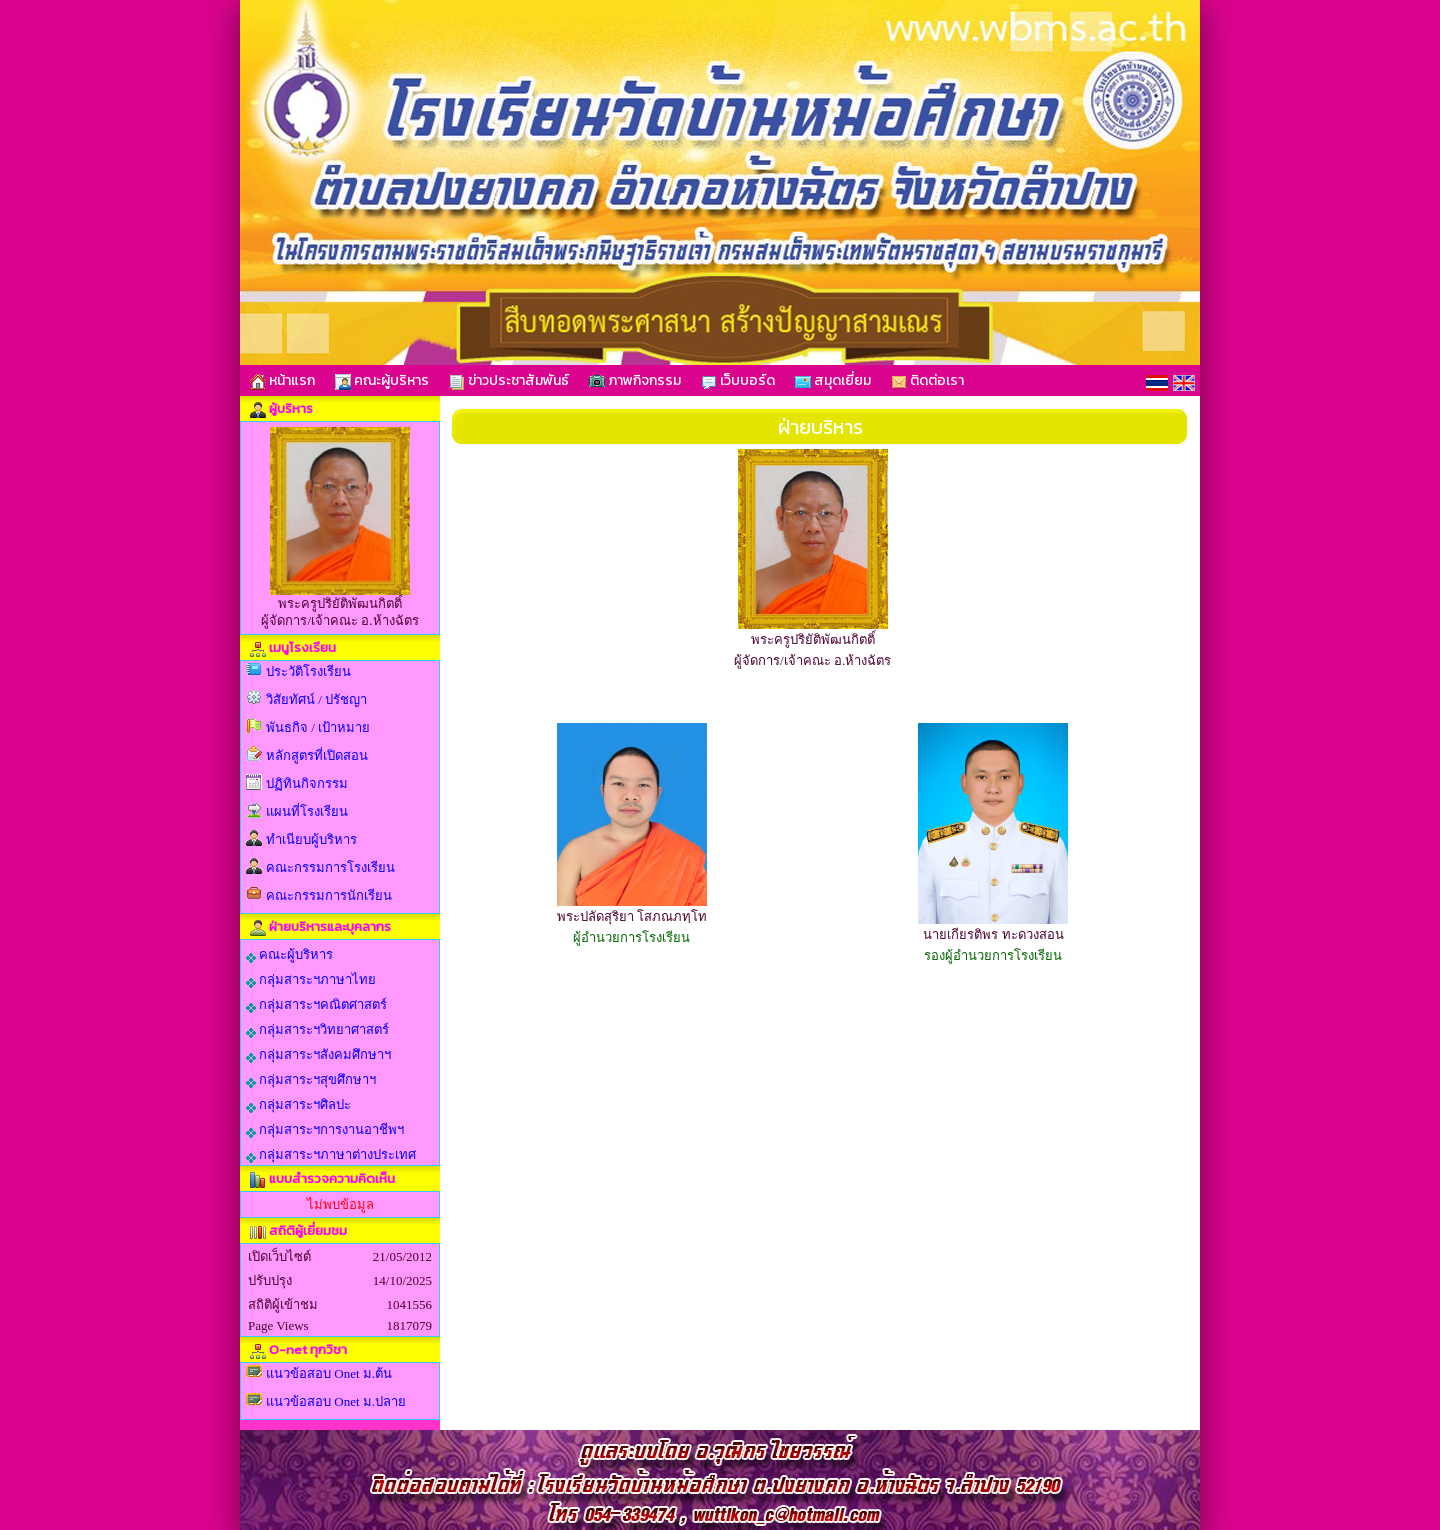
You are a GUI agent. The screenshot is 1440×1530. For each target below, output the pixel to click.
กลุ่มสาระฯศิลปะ (298, 1105)
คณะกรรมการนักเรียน (329, 895)
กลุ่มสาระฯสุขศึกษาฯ (311, 1080)
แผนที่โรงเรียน (307, 811)
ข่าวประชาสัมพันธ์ (509, 380)
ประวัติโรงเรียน (308, 671)
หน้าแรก (282, 380)
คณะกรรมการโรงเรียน (330, 867)
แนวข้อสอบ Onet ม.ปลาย (336, 1401)
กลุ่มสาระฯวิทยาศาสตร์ (317, 1030)
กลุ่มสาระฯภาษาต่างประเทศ (331, 1155)
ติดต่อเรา (927, 380)
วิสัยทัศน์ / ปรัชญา (316, 699)
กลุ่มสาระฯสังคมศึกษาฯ (318, 1055)
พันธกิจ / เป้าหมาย (318, 727)
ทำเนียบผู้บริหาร (311, 839)
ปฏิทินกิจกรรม (307, 783)
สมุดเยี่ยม (833, 380)
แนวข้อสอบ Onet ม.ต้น (329, 1373)
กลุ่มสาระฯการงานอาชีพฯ (325, 1130)
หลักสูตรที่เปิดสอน (317, 755)
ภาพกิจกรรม (635, 380)
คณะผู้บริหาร (382, 380)
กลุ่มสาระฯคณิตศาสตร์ (316, 1005)
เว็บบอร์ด (738, 380)
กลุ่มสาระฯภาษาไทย (311, 980)
